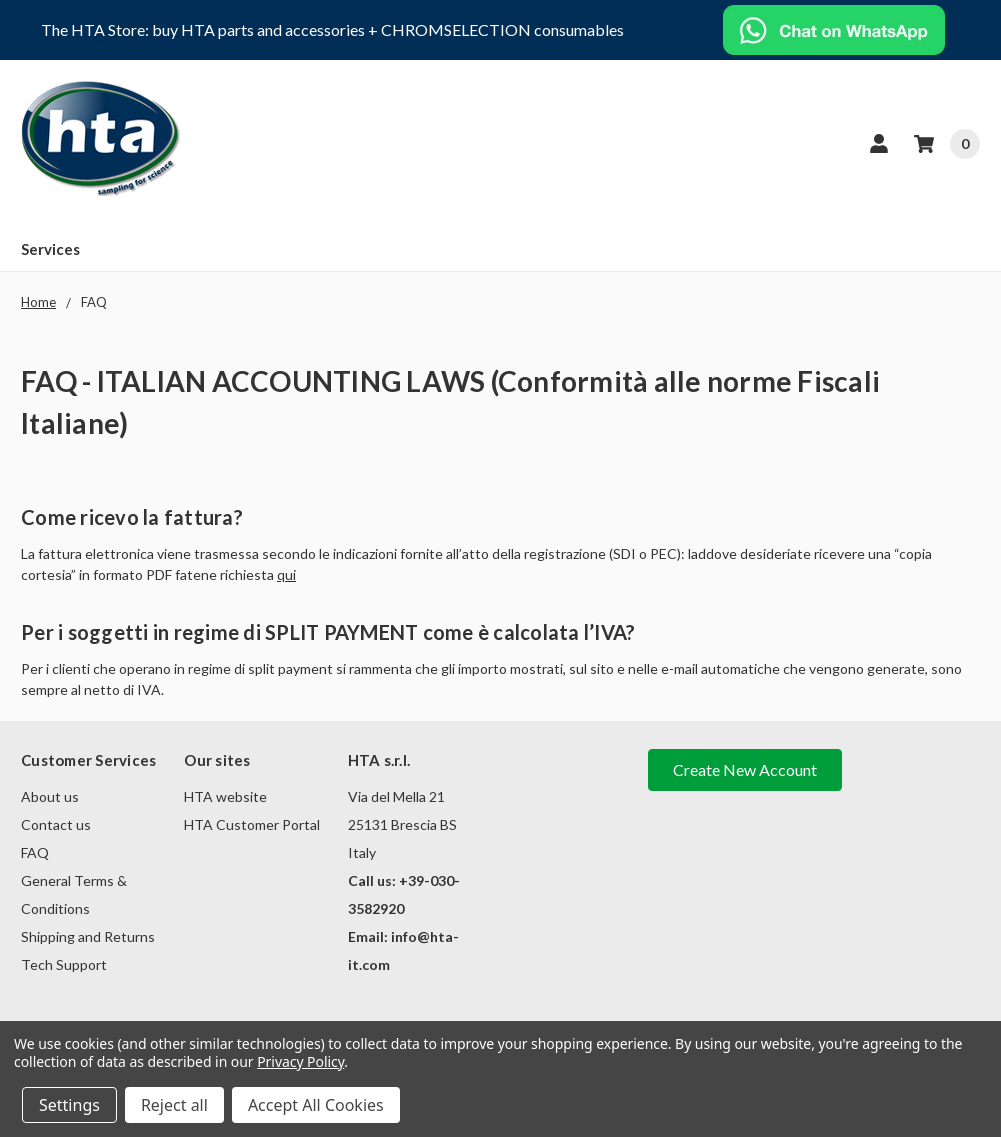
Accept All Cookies (316, 1105)
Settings (69, 1105)
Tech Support (64, 964)
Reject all (174, 1105)
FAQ (35, 852)
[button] (834, 30)
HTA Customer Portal (252, 824)
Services (50, 249)
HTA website (225, 796)
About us (50, 796)
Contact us (56, 824)
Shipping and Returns (88, 936)
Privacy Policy (300, 1061)
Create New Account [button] (745, 769)
